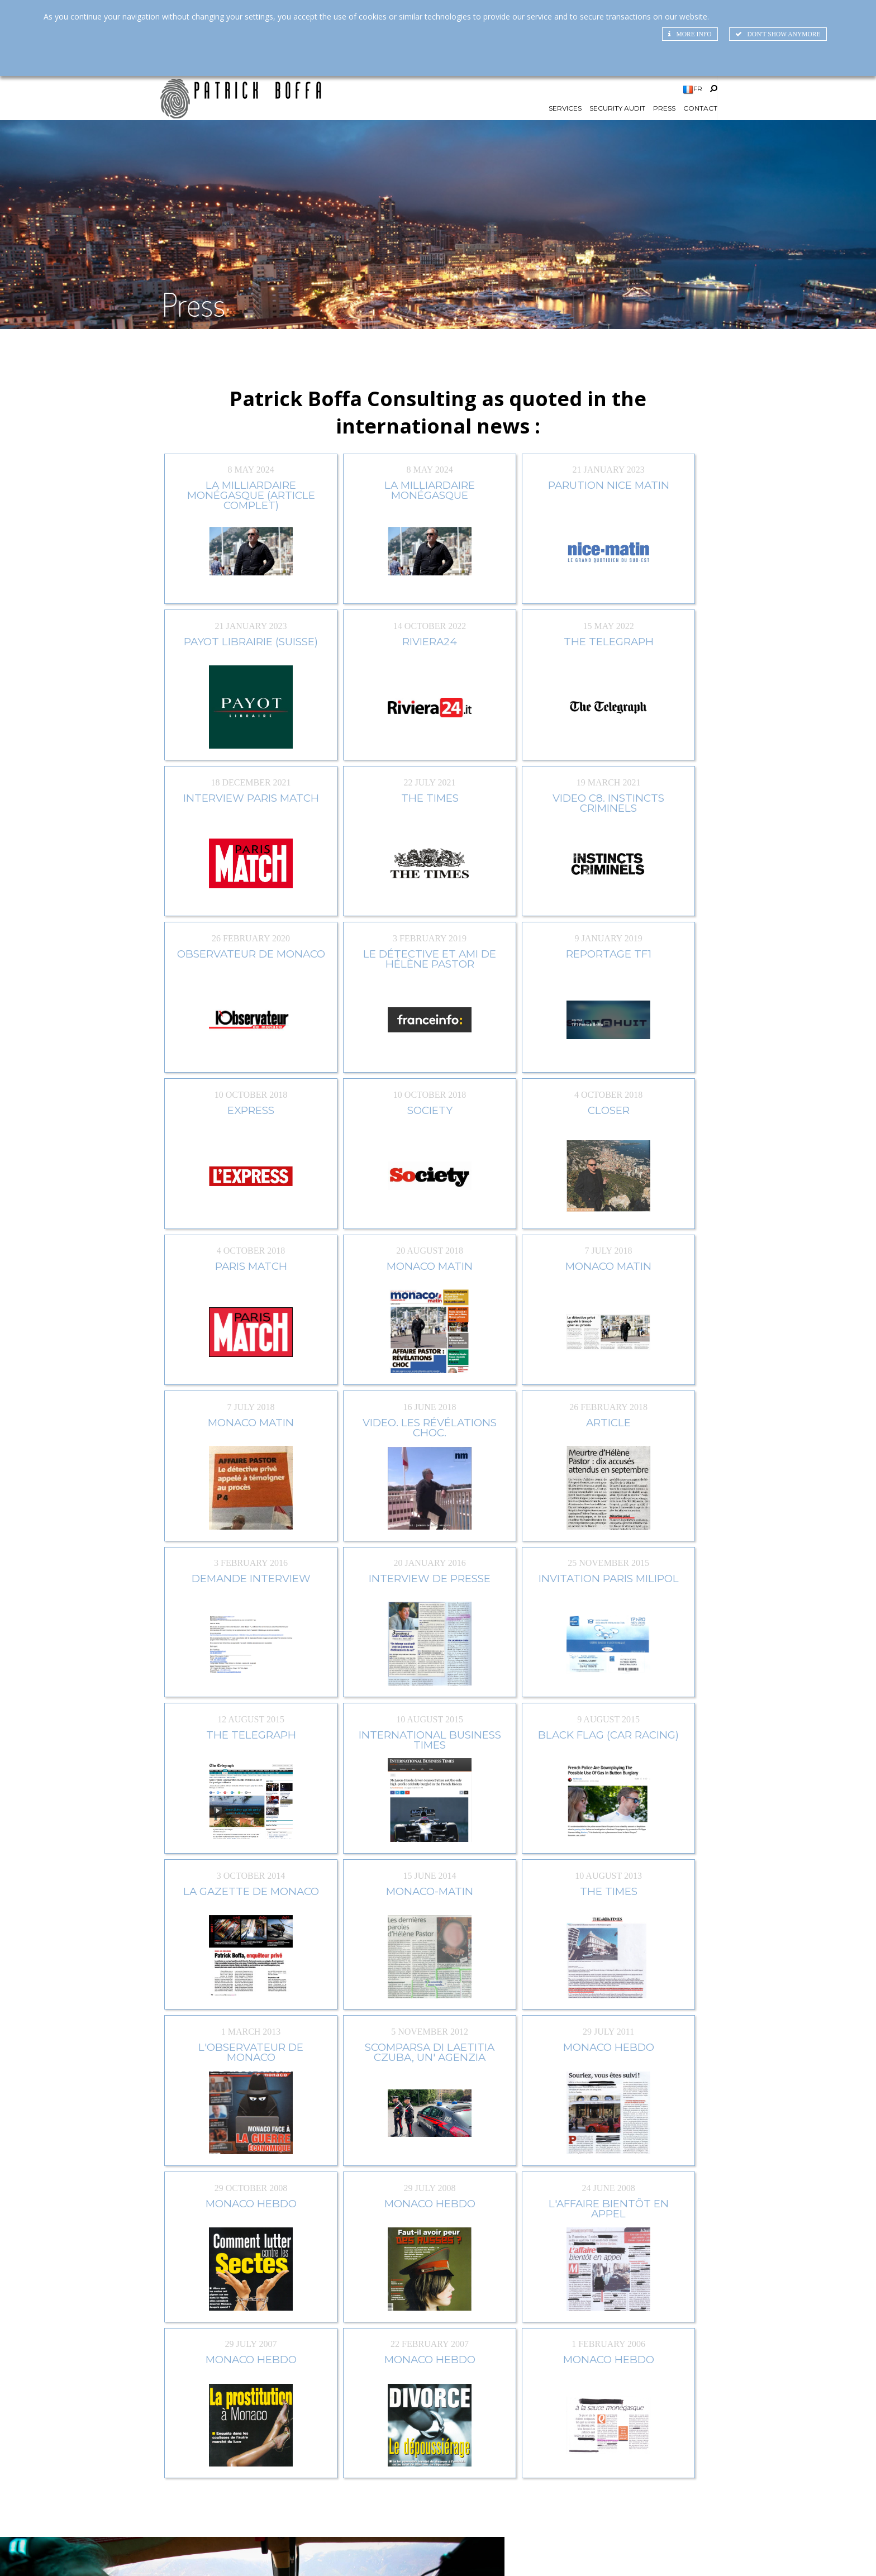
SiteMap (622, 2552)
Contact (700, 115)
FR (697, 93)
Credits (661, 2552)
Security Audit (617, 115)
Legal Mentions (714, 2552)
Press (664, 115)
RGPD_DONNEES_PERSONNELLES (809, 2552)
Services (565, 115)
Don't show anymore (776, 35)
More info (686, 35)
